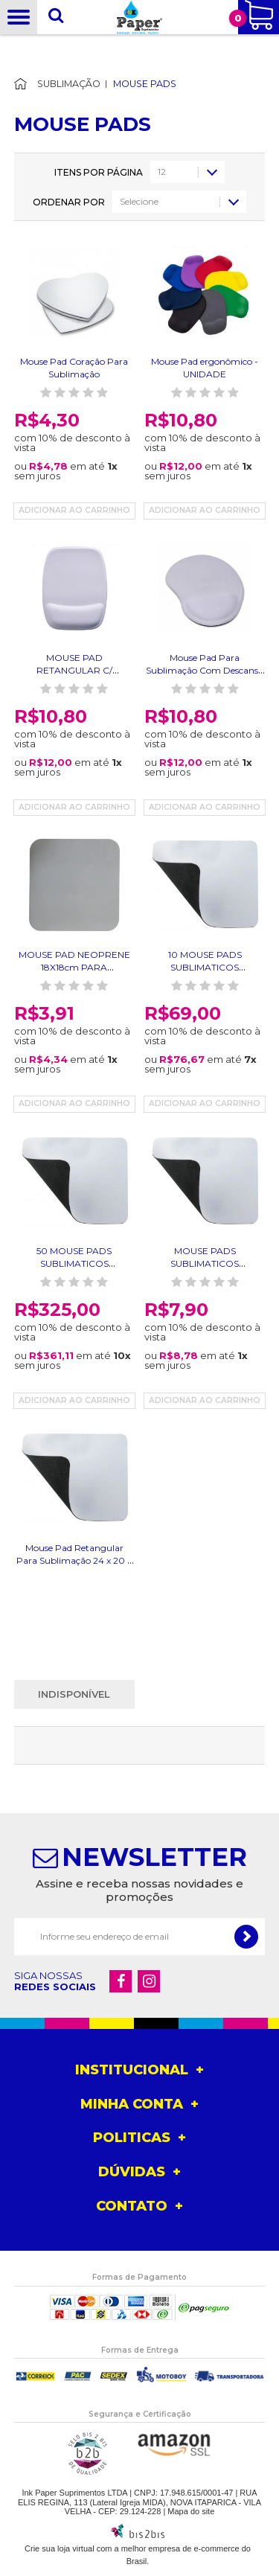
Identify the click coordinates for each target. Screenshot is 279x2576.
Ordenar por (69, 202)
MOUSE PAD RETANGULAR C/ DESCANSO (74, 670)
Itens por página (98, 172)
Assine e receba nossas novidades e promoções (139, 1890)
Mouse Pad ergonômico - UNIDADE (204, 368)
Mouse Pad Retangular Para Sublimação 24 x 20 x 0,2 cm (74, 1560)
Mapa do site (190, 2511)
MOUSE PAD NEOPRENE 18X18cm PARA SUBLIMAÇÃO (74, 967)
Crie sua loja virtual (59, 2548)
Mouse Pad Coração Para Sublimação (74, 368)
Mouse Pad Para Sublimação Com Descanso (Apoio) (204, 670)
